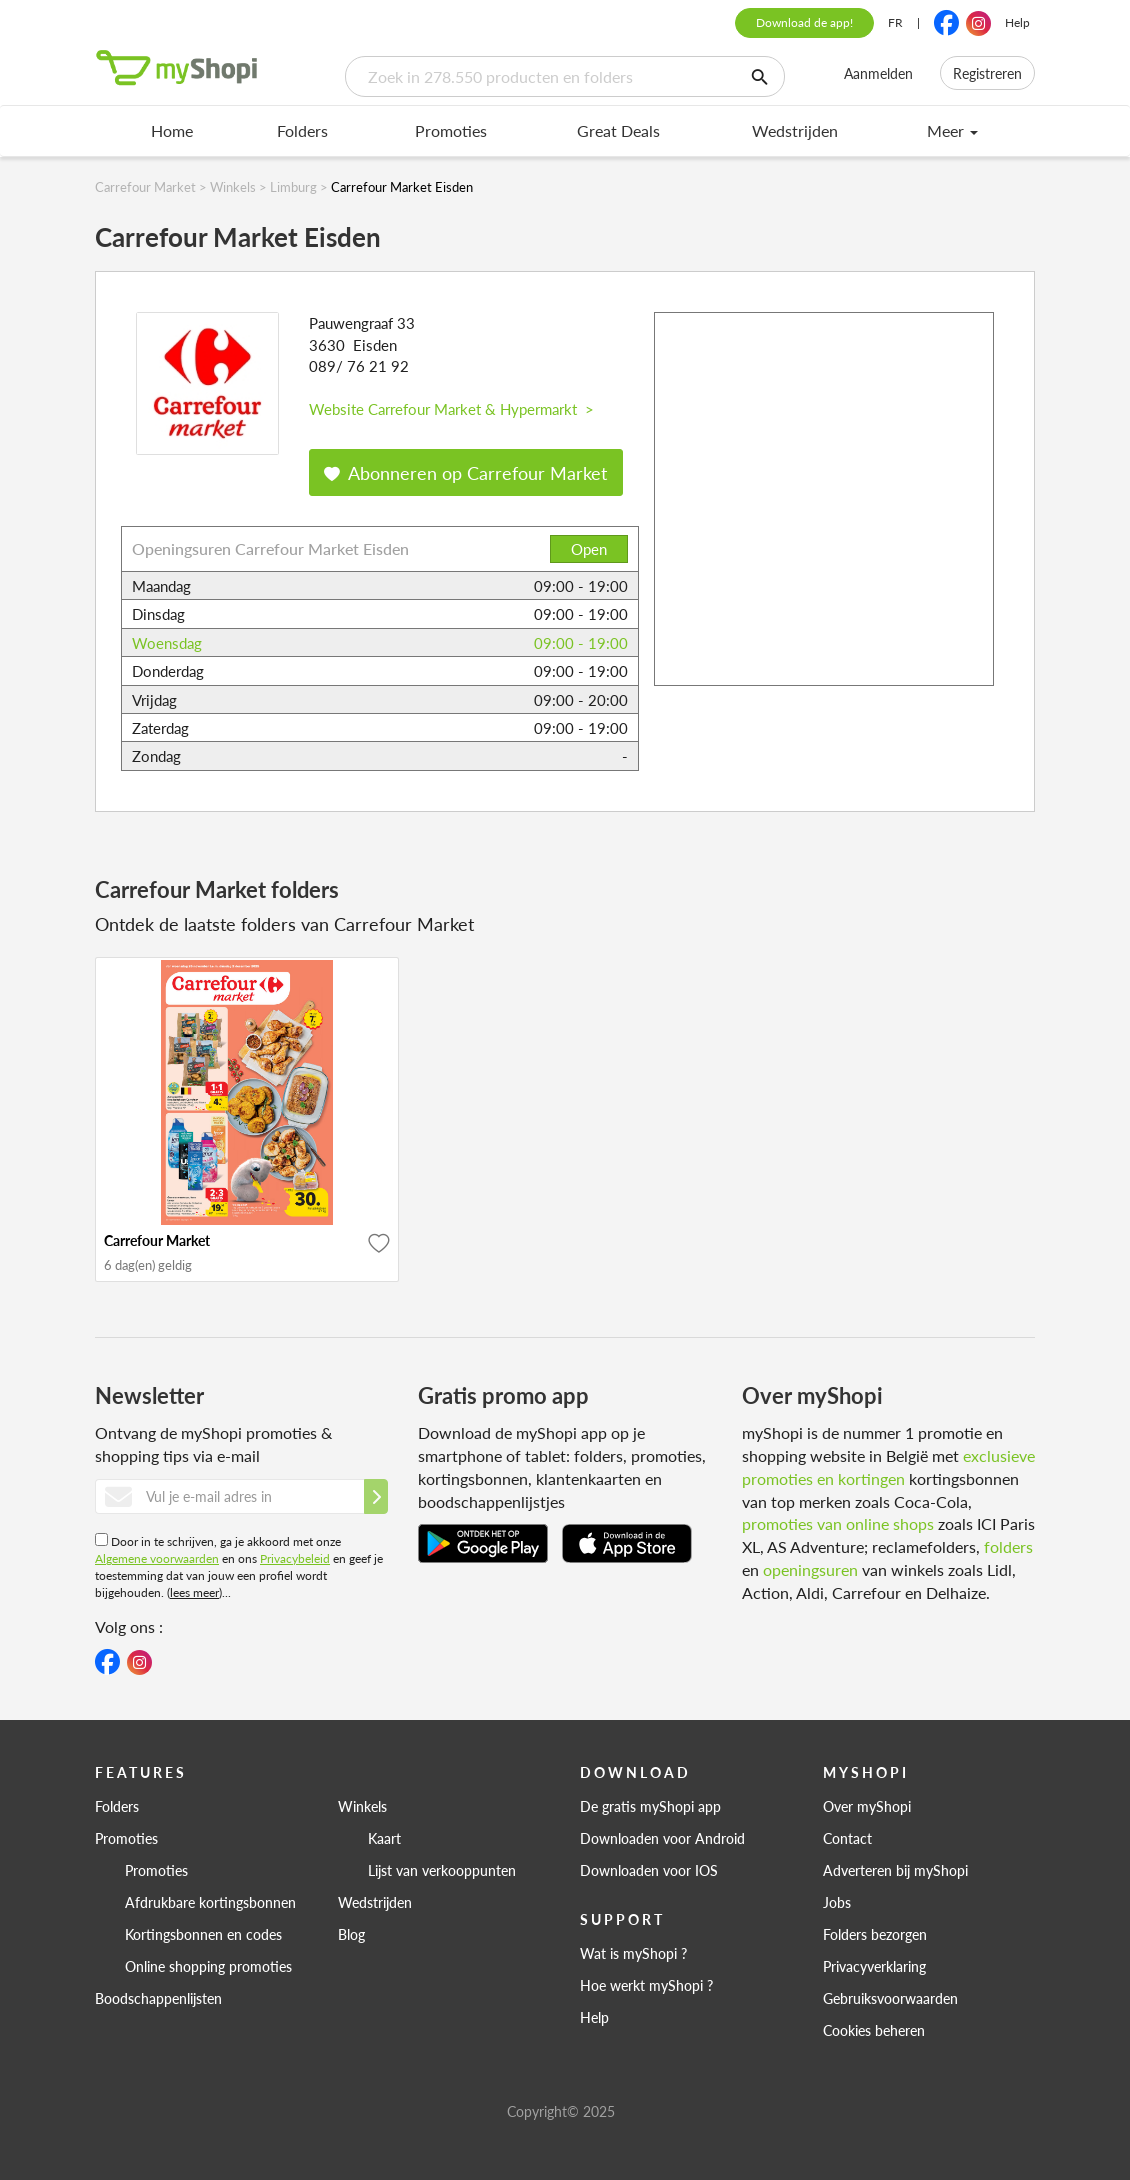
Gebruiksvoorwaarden (890, 1998)
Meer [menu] (952, 130)
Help (1017, 22)
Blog (351, 1934)
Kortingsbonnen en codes (203, 1934)
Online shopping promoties (208, 1966)
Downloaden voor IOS (649, 1870)
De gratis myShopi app (650, 1806)
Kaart (384, 1838)
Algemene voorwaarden (157, 1558)
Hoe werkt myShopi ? (646, 1985)
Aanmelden (878, 73)
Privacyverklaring (874, 1966)
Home (172, 130)
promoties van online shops (838, 1523)
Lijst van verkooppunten (442, 1870)
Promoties (451, 130)
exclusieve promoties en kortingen (888, 1467)
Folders (302, 130)
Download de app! (804, 22)
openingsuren (810, 1569)
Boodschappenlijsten (158, 1998)
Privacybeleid (295, 1558)
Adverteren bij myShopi (895, 1870)
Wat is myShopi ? (633, 1953)
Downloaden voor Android (662, 1838)
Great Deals (618, 130)
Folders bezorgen (875, 1934)
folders (1008, 1546)
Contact (847, 1838)
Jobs (837, 1902)
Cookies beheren (874, 2030)
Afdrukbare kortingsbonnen (210, 1902)
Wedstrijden (795, 130)
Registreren (987, 73)
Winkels (362, 1806)
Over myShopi (867, 1806)
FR (895, 22)
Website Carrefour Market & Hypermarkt (451, 408)
